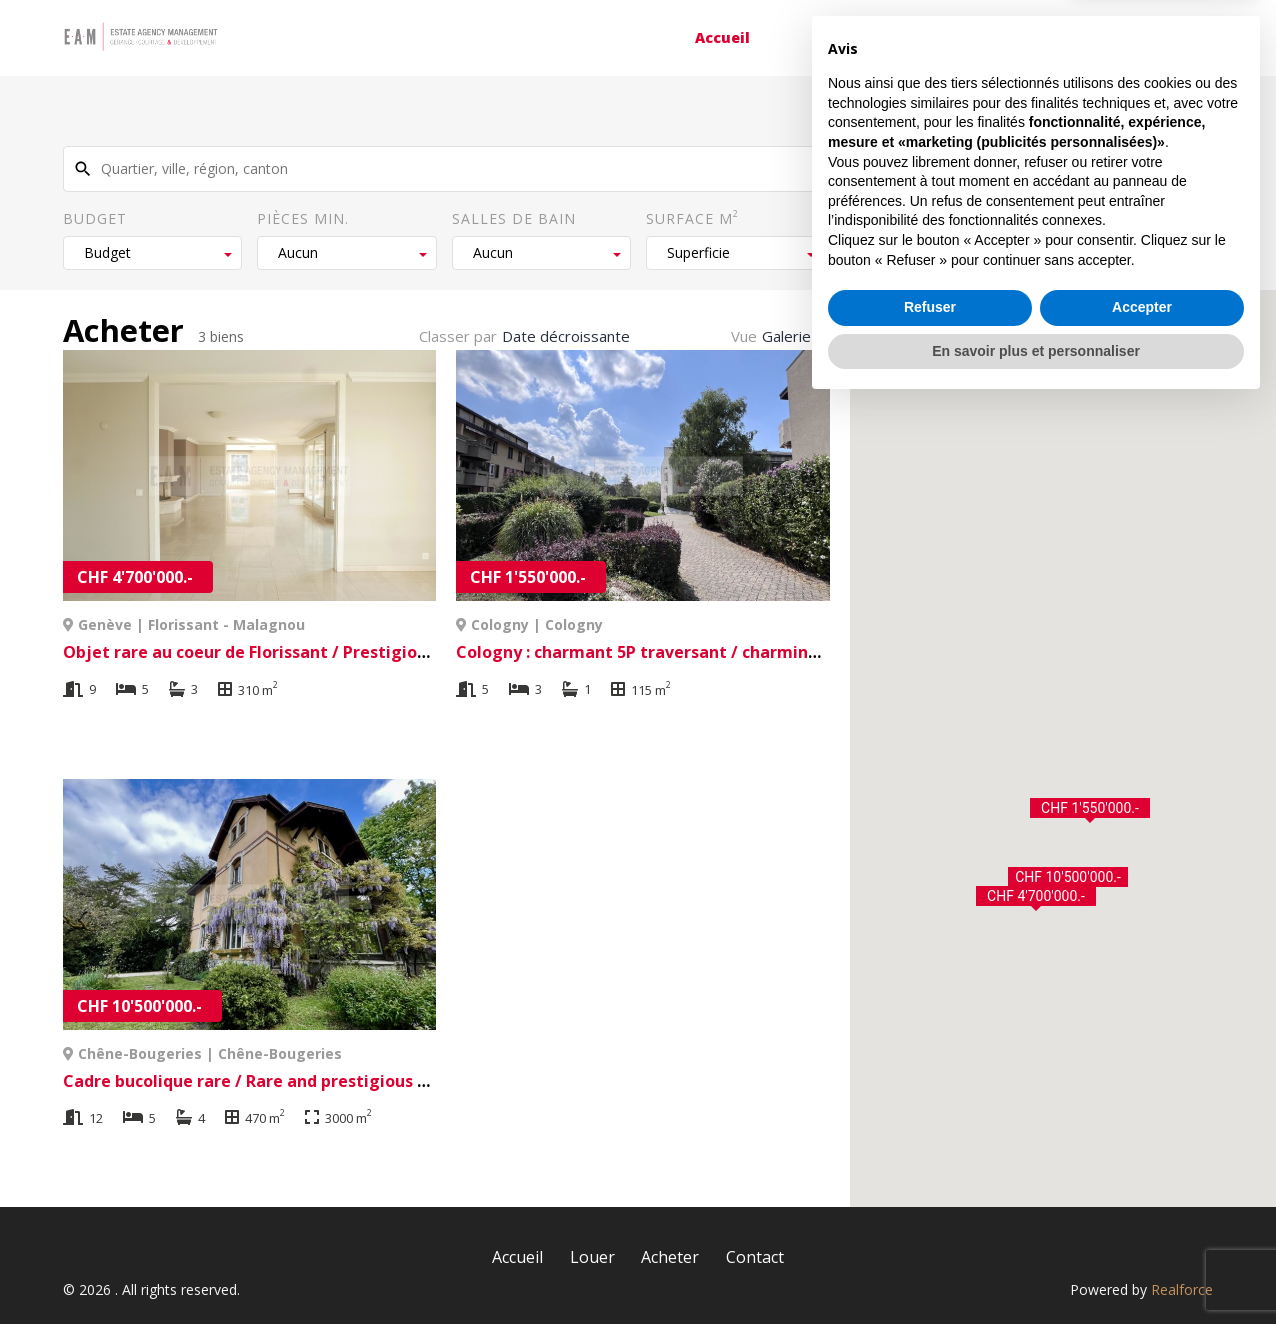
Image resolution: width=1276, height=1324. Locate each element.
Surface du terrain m (936, 218)
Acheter (959, 37)
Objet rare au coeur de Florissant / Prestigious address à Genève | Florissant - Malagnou (417, 652)
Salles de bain (514, 218)
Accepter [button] (1142, 1226)
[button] (1036, 898)
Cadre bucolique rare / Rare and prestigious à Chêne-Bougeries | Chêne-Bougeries (393, 1081)
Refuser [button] (930, 1226)
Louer (839, 37)
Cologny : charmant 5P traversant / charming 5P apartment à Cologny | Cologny (779, 652)
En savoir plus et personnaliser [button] (1036, 1269)
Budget (95, 218)
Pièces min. (303, 218)
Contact (1089, 37)
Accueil (722, 37)
